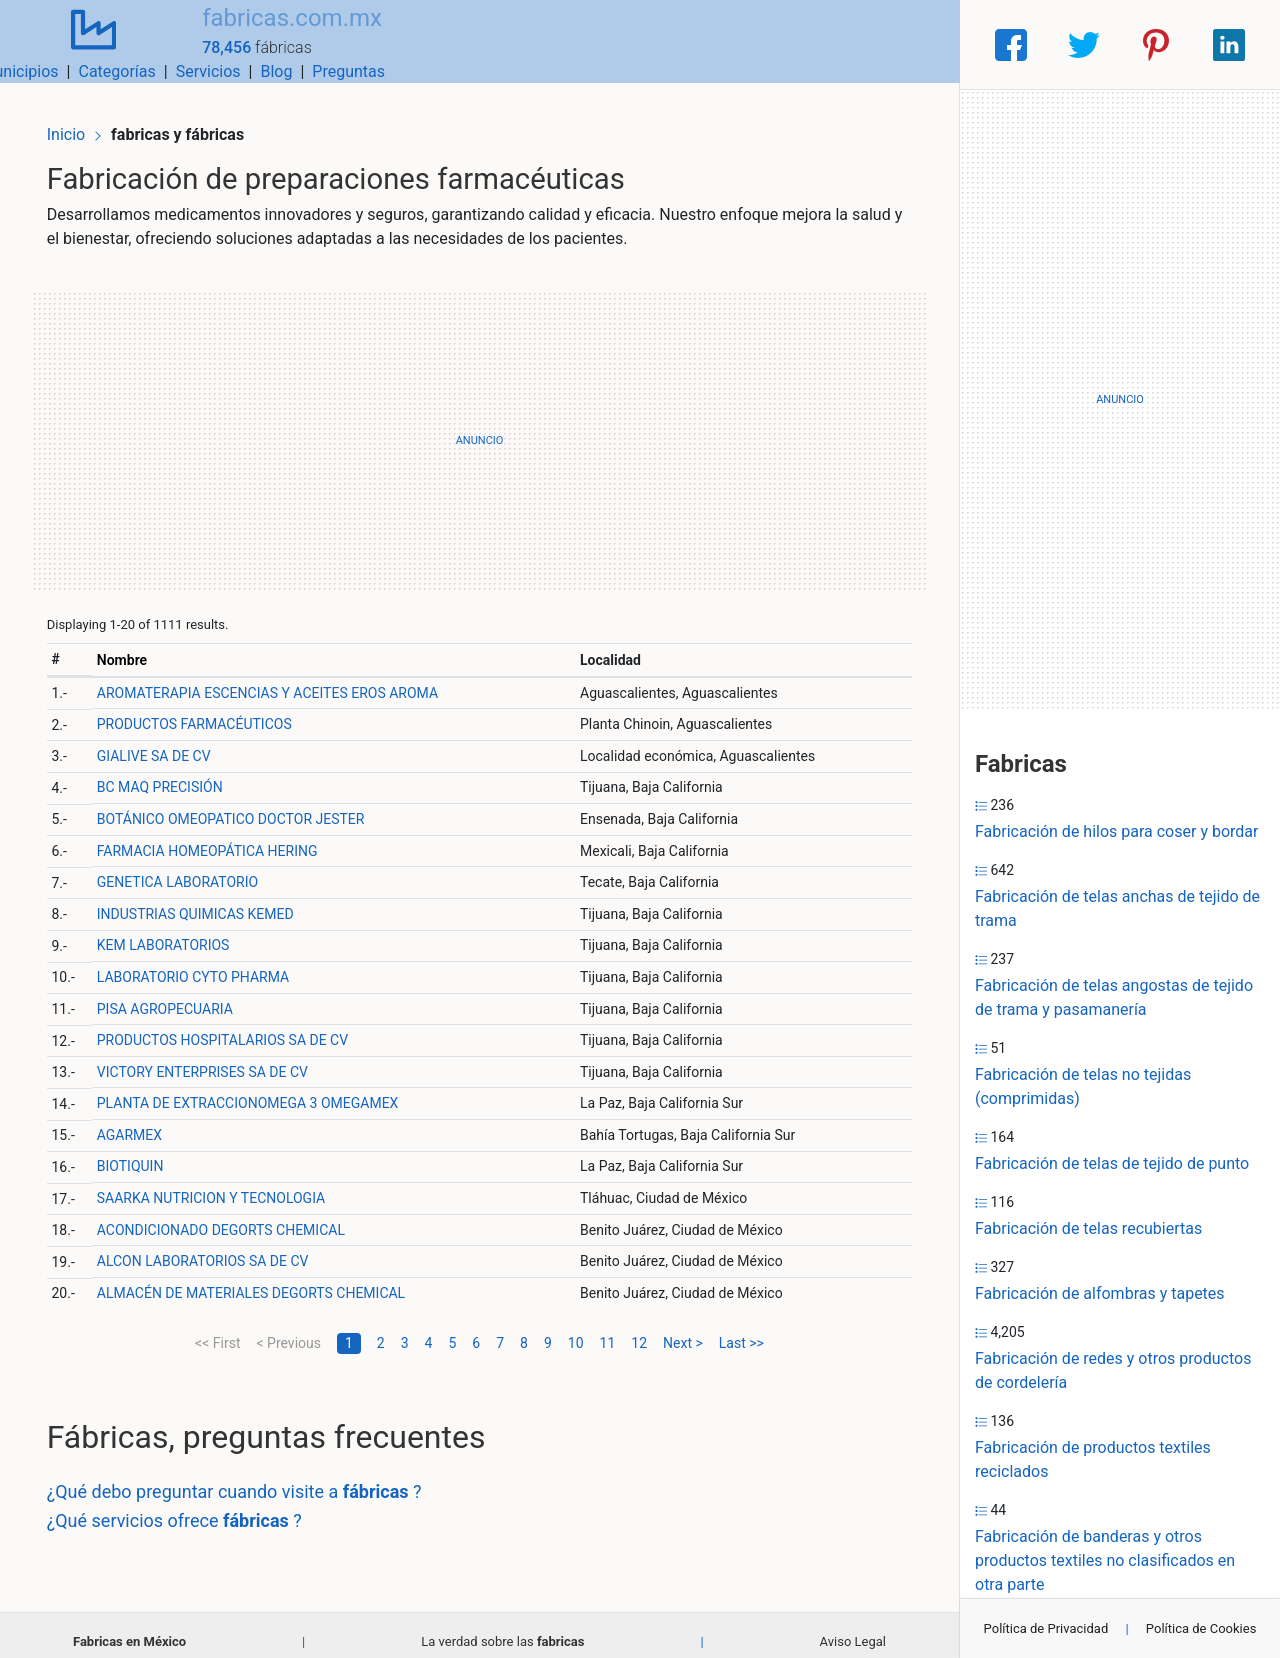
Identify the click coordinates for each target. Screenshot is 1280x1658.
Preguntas (907, 44)
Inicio (82, 117)
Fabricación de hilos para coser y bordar (1116, 831)
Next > (683, 1329)
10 (576, 1329)
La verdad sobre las (502, 1627)
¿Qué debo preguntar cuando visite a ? (250, 1477)
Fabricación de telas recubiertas (1088, 1228)
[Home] (80, 43)
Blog (835, 44)
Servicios (767, 44)
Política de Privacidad (1046, 1628)
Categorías (675, 44)
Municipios (579, 44)
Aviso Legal (853, 1627)
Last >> (741, 1329)
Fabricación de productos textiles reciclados (1093, 1459)
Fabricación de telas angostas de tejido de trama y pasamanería (1114, 997)
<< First (217, 1329)
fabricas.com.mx (265, 33)
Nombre (136, 646)
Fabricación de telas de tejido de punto (1112, 1163)
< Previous (288, 1329)
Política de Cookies (1201, 1628)
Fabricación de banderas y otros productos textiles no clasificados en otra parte (1105, 1560)
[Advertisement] (479, 427)
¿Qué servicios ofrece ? (190, 1506)
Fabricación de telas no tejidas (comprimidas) (1083, 1086)
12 (639, 1329)
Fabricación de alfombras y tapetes (1100, 1293)
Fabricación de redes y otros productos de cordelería (1113, 1370)
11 (608, 1329)
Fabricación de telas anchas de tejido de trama (1117, 908)
